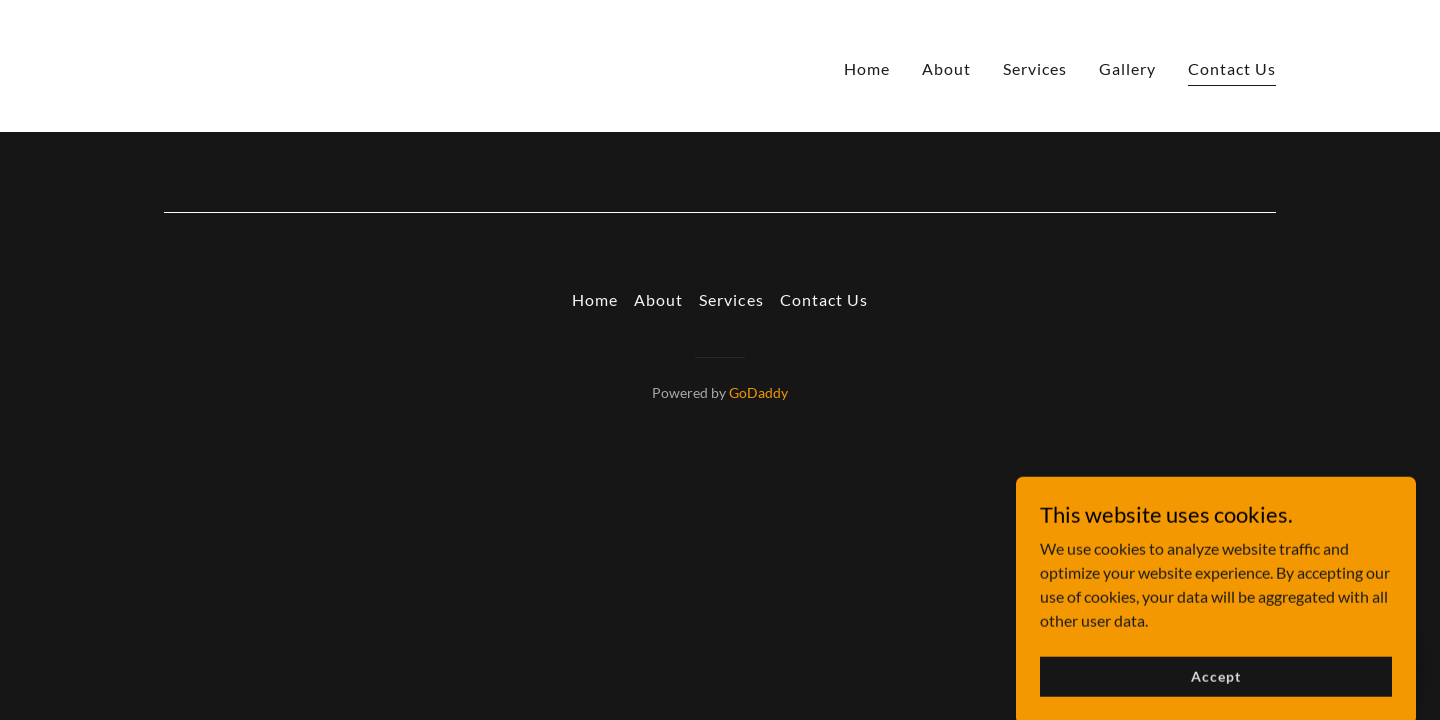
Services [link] (1035, 68)
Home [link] (867, 68)
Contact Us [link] (1232, 68)
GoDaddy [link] (758, 392)
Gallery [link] (1127, 68)
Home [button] (595, 299)
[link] (223, 63)
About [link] (946, 68)
